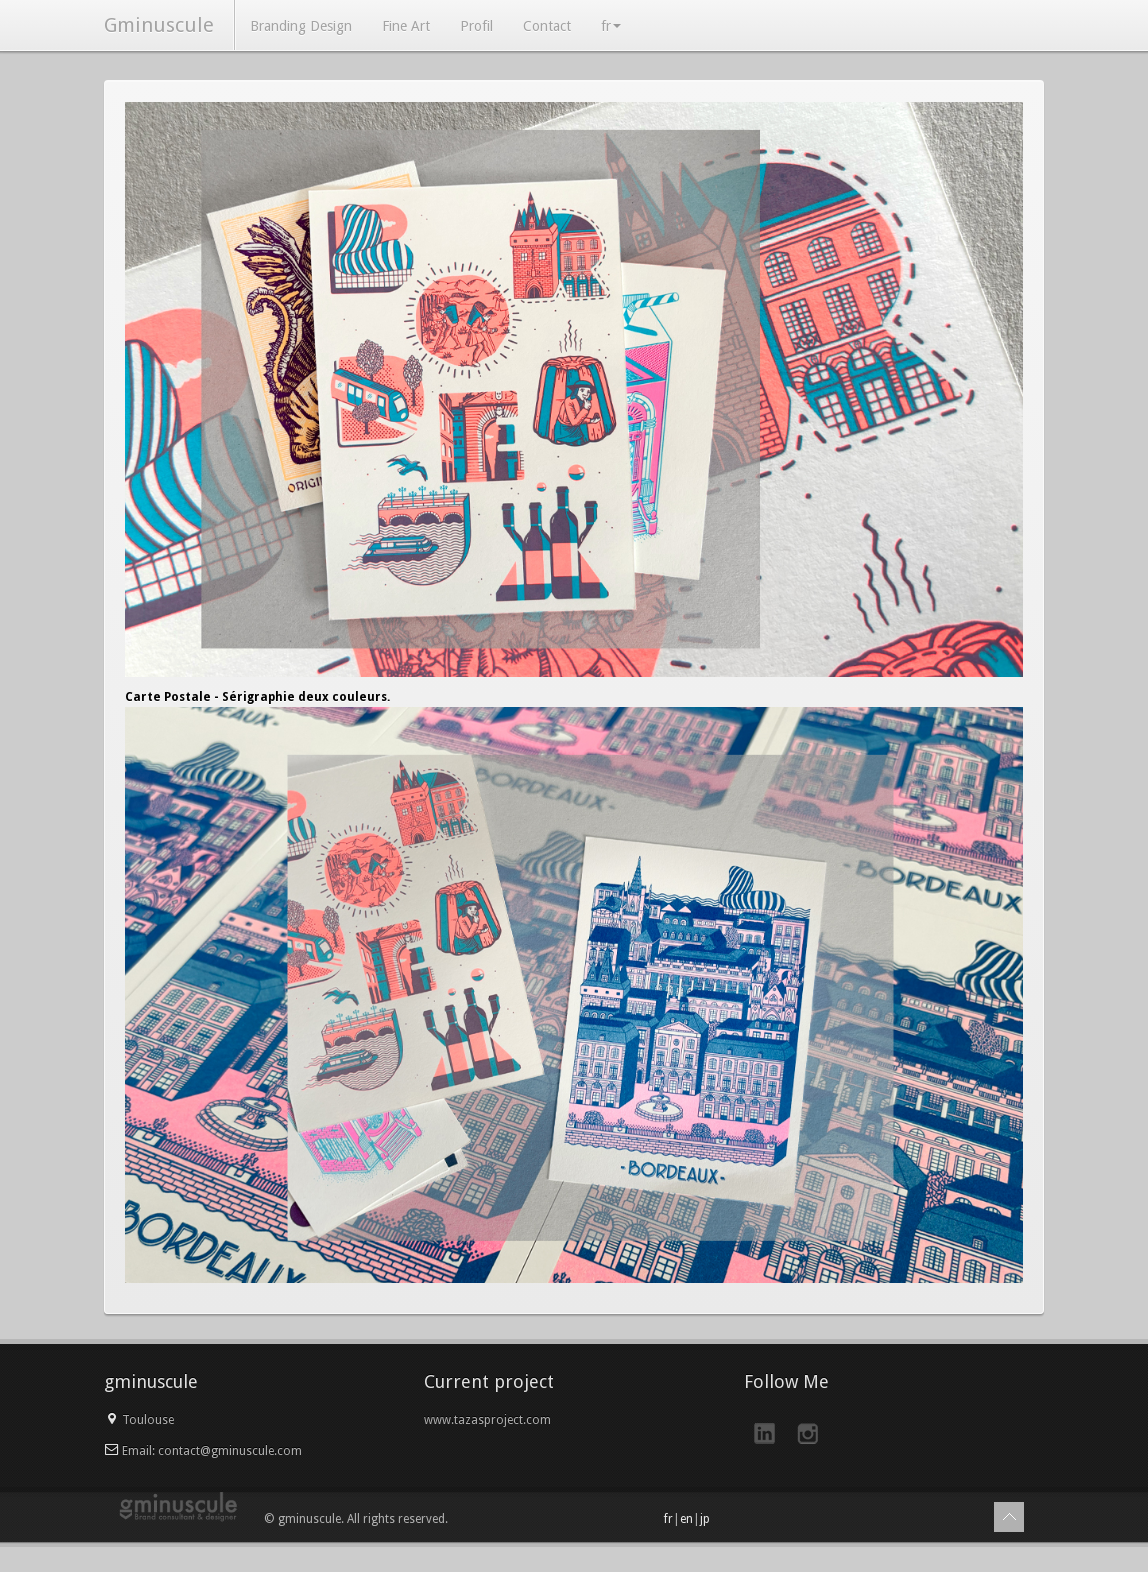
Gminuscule (159, 25)
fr (611, 26)
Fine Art (406, 26)
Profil (476, 26)
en (686, 1519)
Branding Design (301, 26)
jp (705, 1519)
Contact (547, 26)
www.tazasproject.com (487, 1420)
